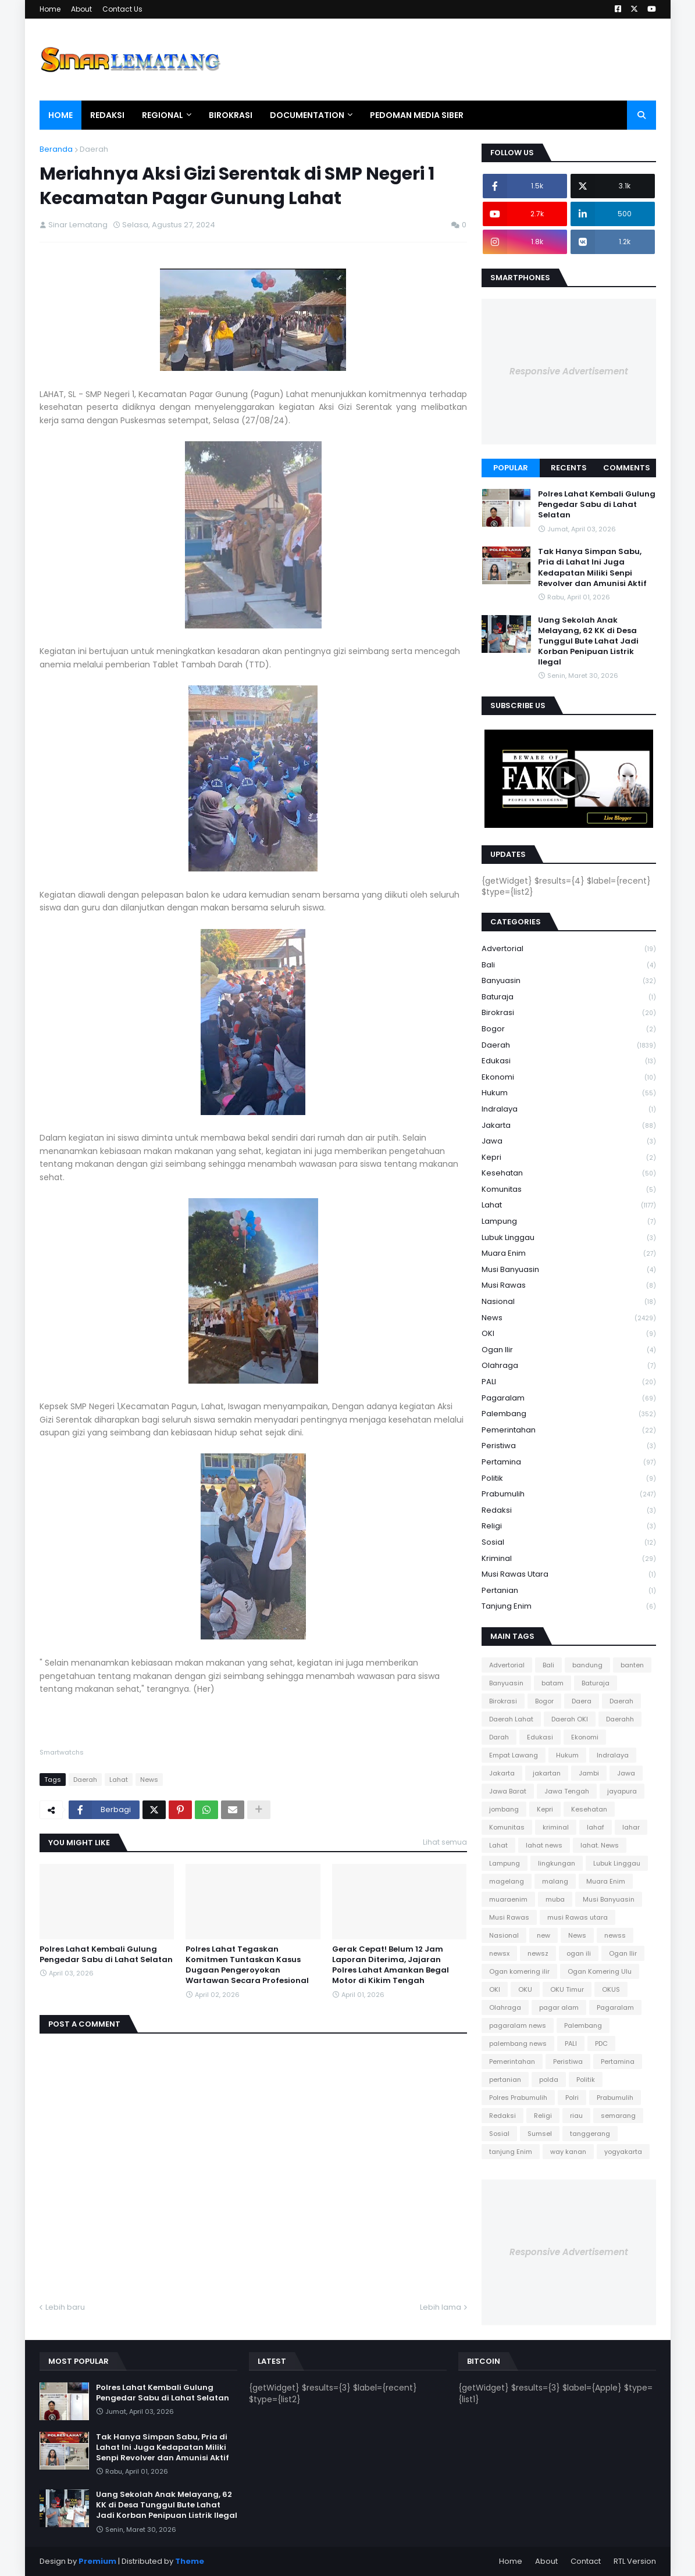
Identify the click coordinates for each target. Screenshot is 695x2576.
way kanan (568, 2151)
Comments (626, 467)
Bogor (569, 1029)
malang (555, 1881)
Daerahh (620, 1719)
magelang (506, 1881)
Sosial (569, 1543)
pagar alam (559, 2007)
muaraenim (508, 1899)
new (543, 1935)
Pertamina (569, 1462)
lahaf (595, 1827)
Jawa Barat (507, 1791)
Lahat (118, 1779)
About (81, 9)
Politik (569, 1479)
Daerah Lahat (511, 1719)
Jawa (569, 1141)
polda (548, 2079)
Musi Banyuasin (569, 1270)
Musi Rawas (569, 1286)
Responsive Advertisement (568, 371)
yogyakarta (623, 2151)
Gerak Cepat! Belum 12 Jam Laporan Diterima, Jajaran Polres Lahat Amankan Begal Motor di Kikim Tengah (390, 1965)
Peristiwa (569, 1446)
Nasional (569, 1302)
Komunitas (569, 1190)
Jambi (589, 1773)
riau (576, 2115)
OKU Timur (567, 1989)
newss (615, 1935)
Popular (510, 467)
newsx (499, 1953)
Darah (499, 1737)
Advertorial (569, 949)
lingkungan (556, 1863)
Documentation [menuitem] (307, 115)
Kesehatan (569, 1173)
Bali (569, 965)
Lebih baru (65, 2307)
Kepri (569, 1158)
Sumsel (540, 2133)
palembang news (518, 2043)
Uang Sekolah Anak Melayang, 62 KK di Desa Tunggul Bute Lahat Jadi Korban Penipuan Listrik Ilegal (588, 641)
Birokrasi (569, 1013)
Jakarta (569, 1126)
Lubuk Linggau (569, 1238)
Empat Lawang (513, 1755)
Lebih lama (440, 2307)
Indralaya (569, 1109)
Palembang (569, 1414)
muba (555, 1899)
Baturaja (569, 997)
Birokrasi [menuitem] (230, 115)
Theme (189, 2561)
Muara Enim (569, 1254)
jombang (504, 1809)
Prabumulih (569, 1494)
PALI (569, 1382)
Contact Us (122, 9)
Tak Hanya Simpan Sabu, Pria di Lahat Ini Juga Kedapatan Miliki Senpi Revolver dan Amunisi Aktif (592, 567)
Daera (581, 1701)
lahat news (544, 1845)
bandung (587, 1665)
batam (552, 1683)
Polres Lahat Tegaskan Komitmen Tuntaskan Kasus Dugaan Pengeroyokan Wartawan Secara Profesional (247, 1965)
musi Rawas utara (569, 1575)
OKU (525, 1989)
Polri (572, 2097)
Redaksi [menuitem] (107, 115)
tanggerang (590, 2133)
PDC (601, 2043)
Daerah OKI (569, 1719)
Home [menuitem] (60, 115)
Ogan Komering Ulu (600, 1971)
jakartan (547, 1773)
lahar (631, 1827)
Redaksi (569, 1511)
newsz (538, 1953)
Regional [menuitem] (162, 115)
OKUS (611, 1989)
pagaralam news (517, 2025)
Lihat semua (445, 1842)
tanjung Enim (569, 1606)
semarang (618, 2115)
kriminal (569, 1559)
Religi (569, 1526)
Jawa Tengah (566, 1791)
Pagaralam (569, 1398)
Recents (569, 467)
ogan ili (578, 1953)
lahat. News (599, 1845)
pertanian (569, 1591)
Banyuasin (569, 981)
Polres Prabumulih (518, 2097)
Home (50, 9)
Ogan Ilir (569, 1350)
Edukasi (569, 1061)
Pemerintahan (569, 1430)
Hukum (569, 1093)
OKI (569, 1334)
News (149, 1779)
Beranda (56, 149)
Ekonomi (569, 1077)
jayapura (622, 1791)
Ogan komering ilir (519, 1971)
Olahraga (569, 1366)
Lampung (569, 1222)
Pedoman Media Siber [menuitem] (417, 115)
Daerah (94, 149)
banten (632, 1665)
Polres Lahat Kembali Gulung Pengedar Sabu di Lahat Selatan (106, 1954)
